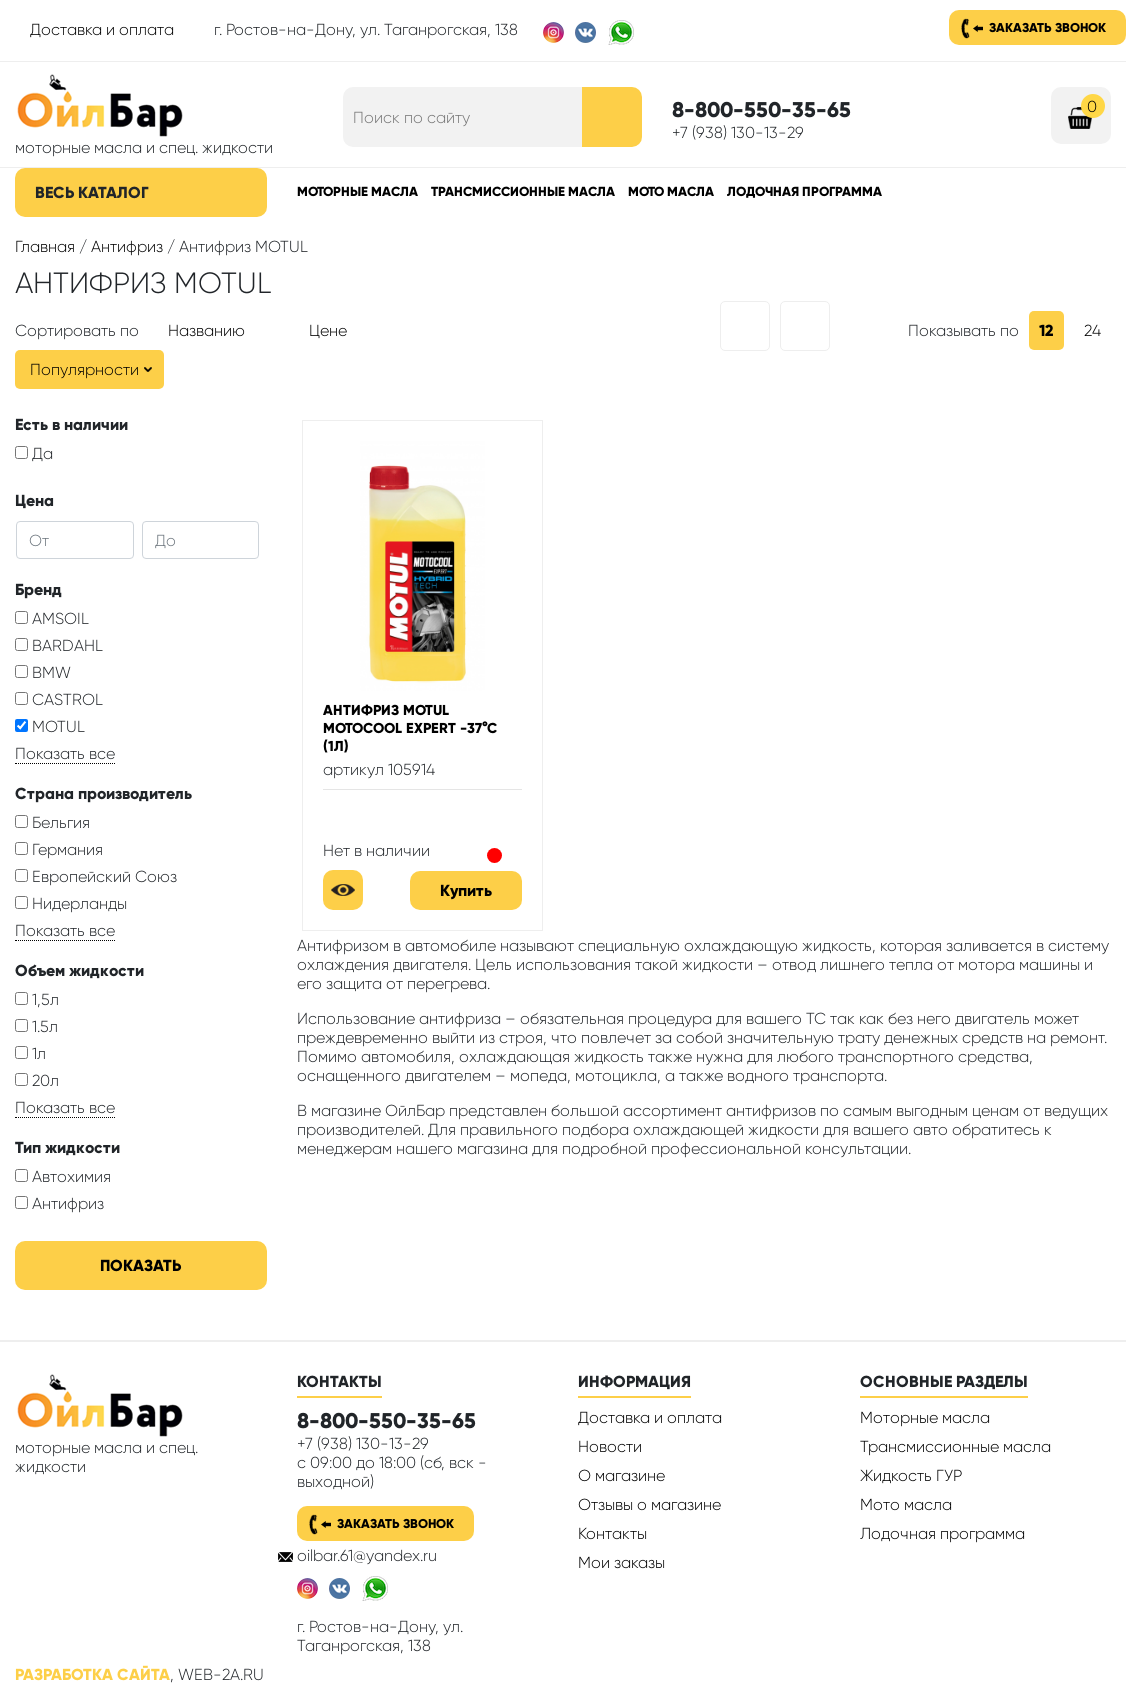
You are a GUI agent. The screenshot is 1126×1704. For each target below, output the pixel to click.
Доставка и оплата (102, 29)
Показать (140, 1265)
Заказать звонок (1047, 27)
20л (37, 1080)
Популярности (84, 369)
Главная (45, 246)
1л (30, 1053)
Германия (59, 849)
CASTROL (59, 699)
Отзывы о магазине (649, 1504)
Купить (466, 890)
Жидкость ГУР (911, 1475)
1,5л (37, 999)
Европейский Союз (96, 876)
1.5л (36, 1026)
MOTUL (50, 726)
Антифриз (127, 246)
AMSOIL (52, 618)
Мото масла (671, 191)
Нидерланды (71, 903)
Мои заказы (621, 1562)
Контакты (612, 1533)
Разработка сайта (92, 1674)
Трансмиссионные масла (523, 191)
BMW (43, 672)
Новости (610, 1446)
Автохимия (63, 1176)
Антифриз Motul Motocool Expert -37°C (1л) (410, 728)
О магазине (621, 1475)
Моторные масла (357, 191)
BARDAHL (59, 645)
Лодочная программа (804, 191)
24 (1092, 330)
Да (34, 453)
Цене (328, 330)
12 (1046, 330)
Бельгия (52, 822)
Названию (206, 330)
